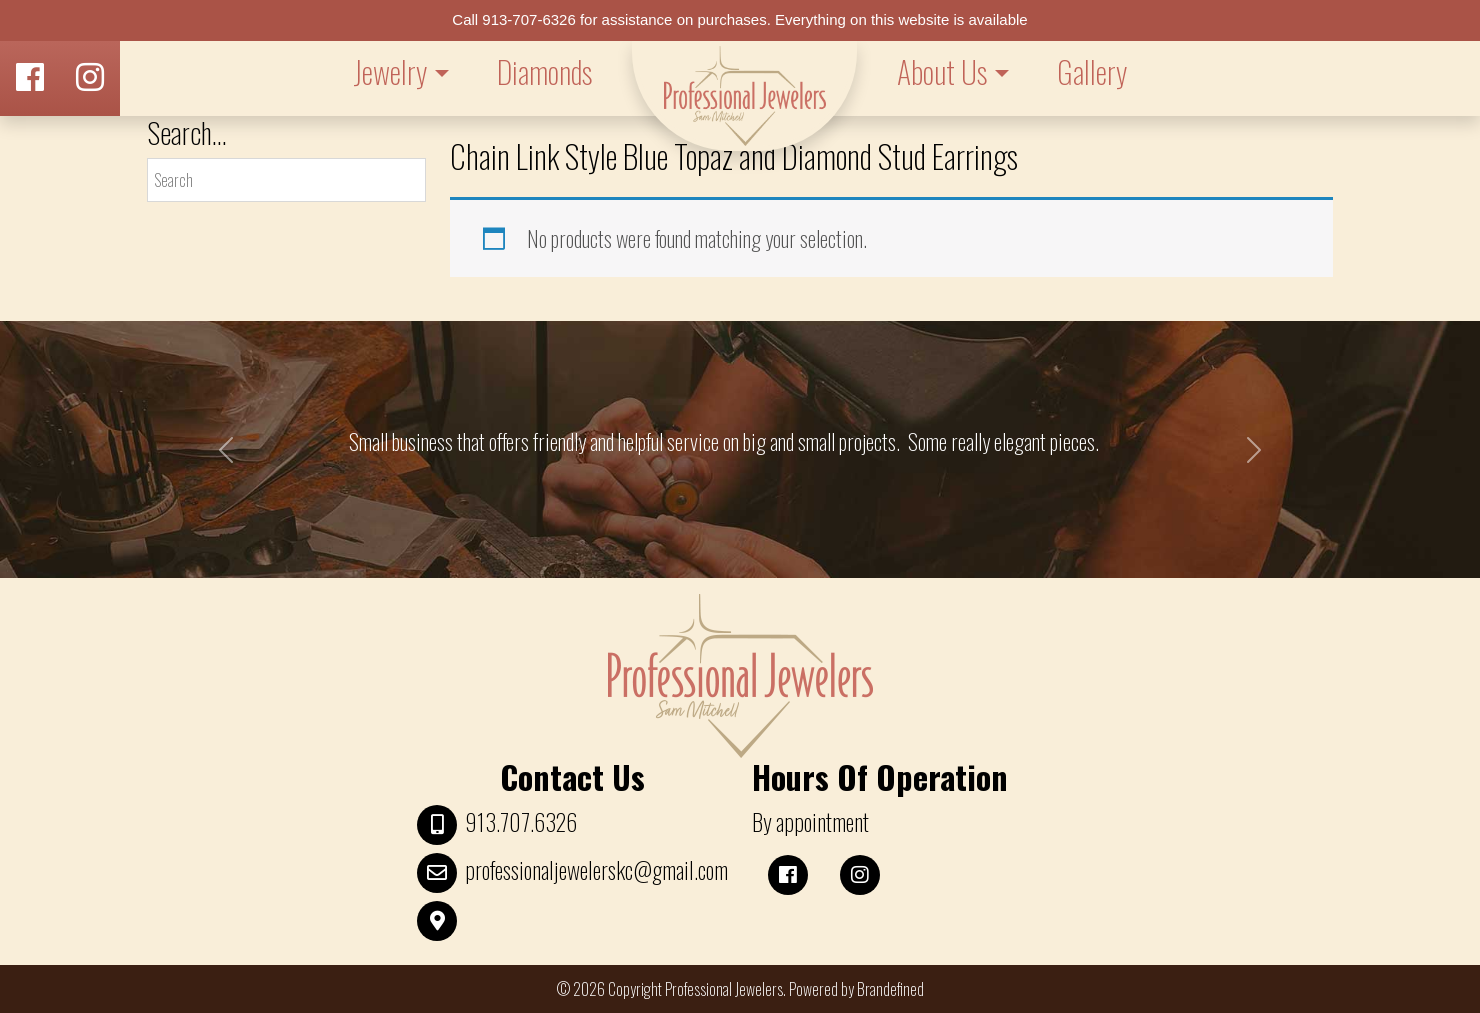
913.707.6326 (521, 822)
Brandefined (890, 989)
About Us (942, 71)
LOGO (744, 96)
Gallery (1092, 71)
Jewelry (390, 71)
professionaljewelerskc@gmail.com (596, 870)
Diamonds (544, 71)
